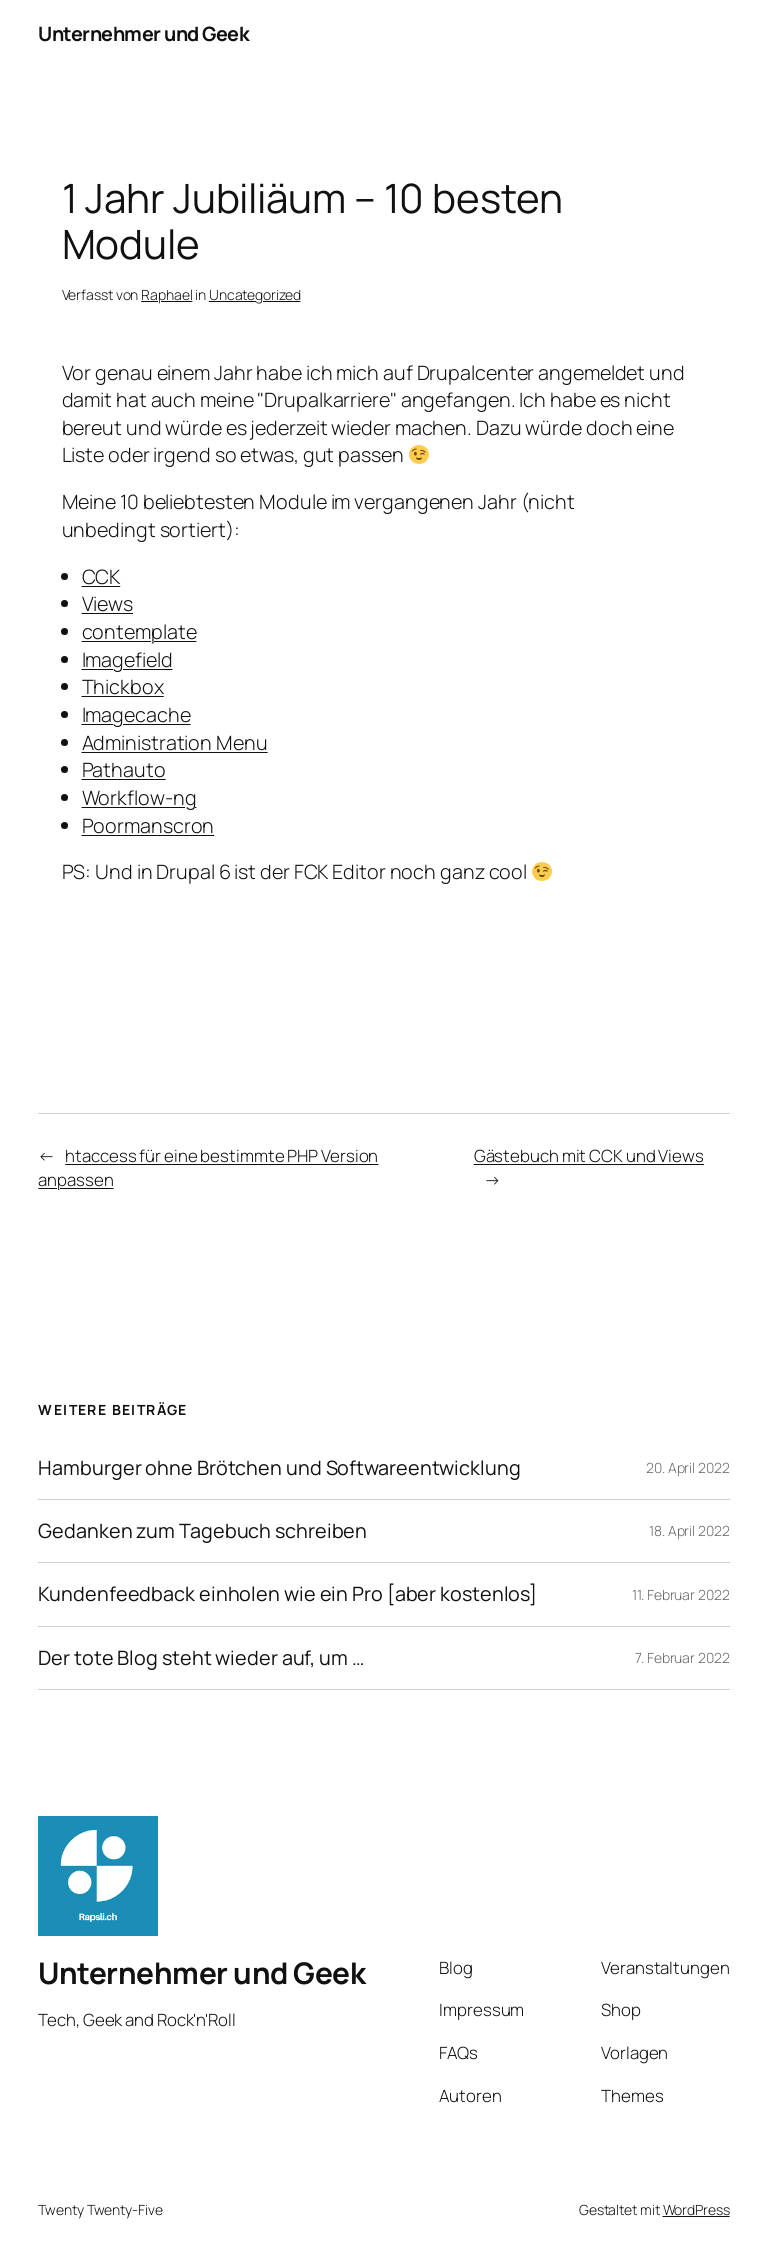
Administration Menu (175, 742)
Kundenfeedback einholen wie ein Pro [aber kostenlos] (287, 1594)
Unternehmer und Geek (143, 33)
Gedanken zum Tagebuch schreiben (202, 1531)
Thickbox (123, 686)
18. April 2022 (689, 1530)
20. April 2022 (688, 1467)
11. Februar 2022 (680, 1594)
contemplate (139, 631)
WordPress (696, 2209)
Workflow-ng (139, 797)
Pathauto (124, 769)
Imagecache (136, 714)
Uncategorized (255, 294)
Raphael (166, 294)
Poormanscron (148, 825)
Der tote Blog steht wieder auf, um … (200, 1658)
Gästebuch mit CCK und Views (589, 1155)
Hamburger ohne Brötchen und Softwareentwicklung (279, 1468)
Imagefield (127, 659)
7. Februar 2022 (682, 1657)
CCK (101, 576)
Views (108, 603)
